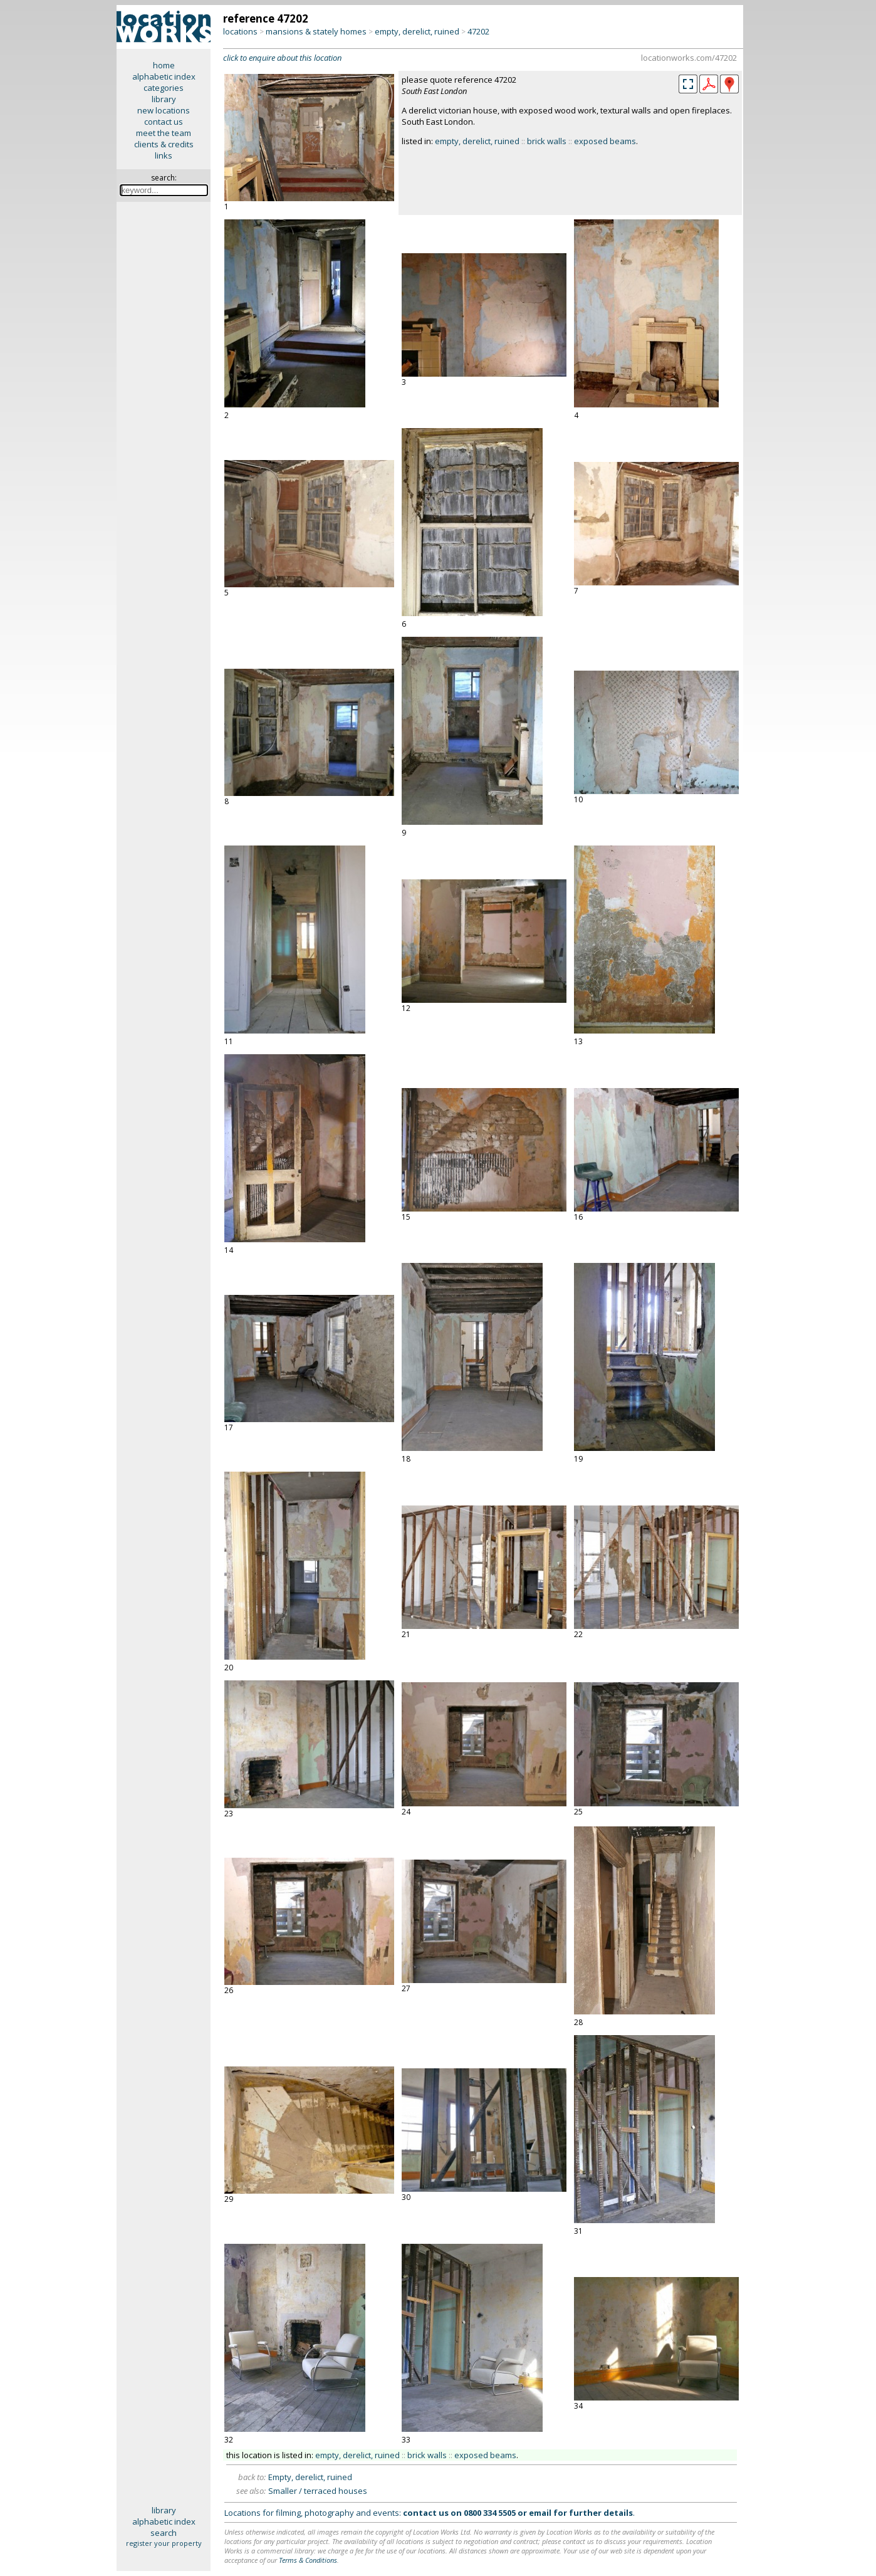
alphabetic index (164, 76)
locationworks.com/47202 (689, 57)
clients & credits (164, 144)
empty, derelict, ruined (417, 31)
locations (240, 31)
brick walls (546, 141)
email (540, 2512)
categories (163, 87)
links (163, 155)
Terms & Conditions (308, 2560)
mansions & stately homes (316, 31)
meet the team (163, 133)
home (164, 65)
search (163, 2532)
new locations (163, 110)
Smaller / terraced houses (317, 2490)
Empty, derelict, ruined (310, 2477)
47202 (478, 31)
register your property (164, 2543)
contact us (163, 121)
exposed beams (605, 141)
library (164, 99)
